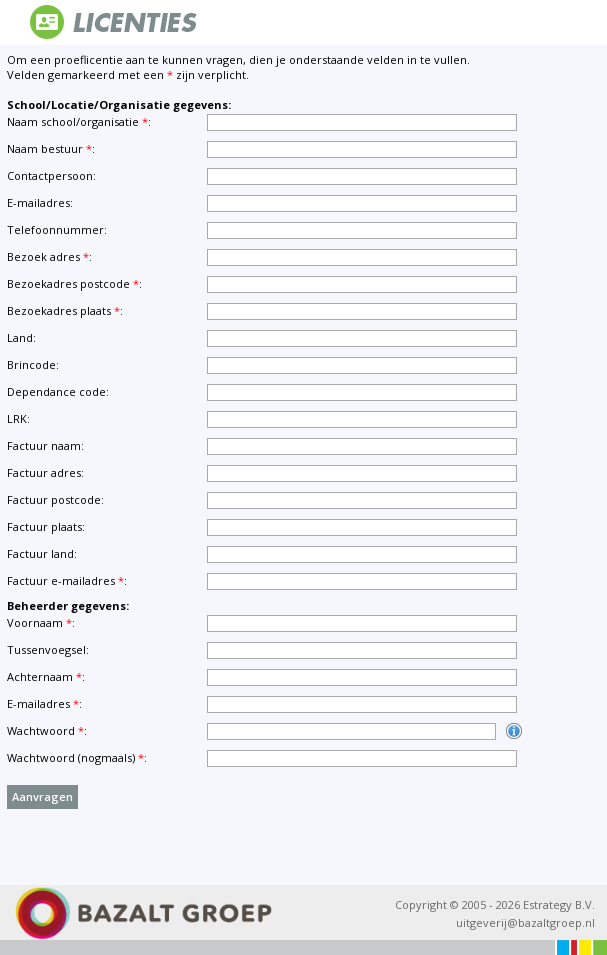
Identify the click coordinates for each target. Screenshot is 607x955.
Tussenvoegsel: (48, 649)
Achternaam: (46, 676)
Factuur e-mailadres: (67, 580)
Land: (21, 337)
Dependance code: (58, 391)
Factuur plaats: (46, 526)
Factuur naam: (45, 445)
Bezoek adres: (49, 256)
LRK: (18, 418)
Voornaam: (41, 622)
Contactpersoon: (51, 175)
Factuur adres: (45, 472)
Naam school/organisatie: (79, 121)
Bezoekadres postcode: (74, 283)
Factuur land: (42, 553)
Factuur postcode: (55, 499)
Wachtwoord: (47, 730)
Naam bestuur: (51, 148)
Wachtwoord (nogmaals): (77, 757)
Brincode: (33, 364)
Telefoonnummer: (57, 229)
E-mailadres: (40, 202)
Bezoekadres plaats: (65, 310)
